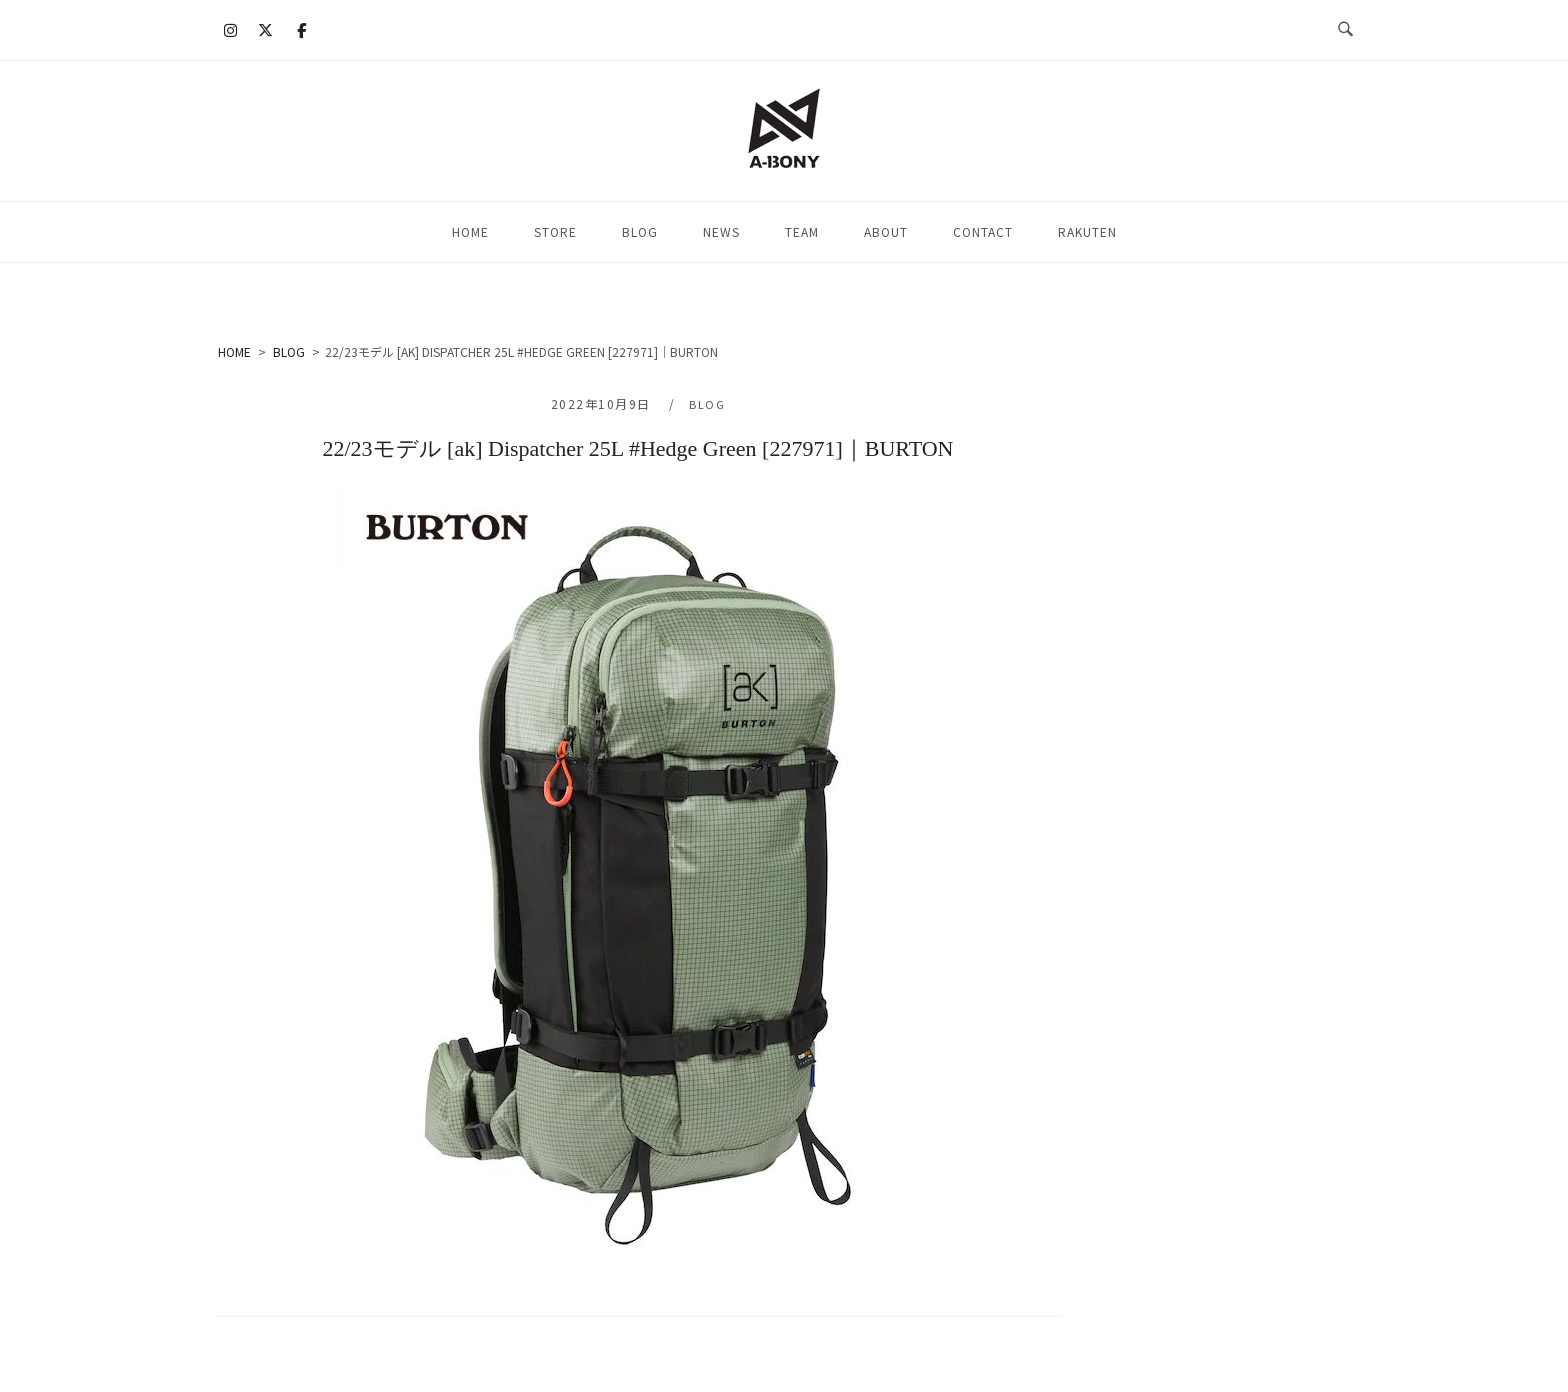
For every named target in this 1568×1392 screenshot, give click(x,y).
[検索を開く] (1345, 30)
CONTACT (983, 231)
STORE (555, 231)
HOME (470, 231)
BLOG (640, 231)
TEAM (802, 231)
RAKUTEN (1087, 231)
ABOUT (886, 231)
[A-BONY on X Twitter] (266, 30)
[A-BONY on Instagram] (231, 30)
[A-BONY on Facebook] (301, 30)
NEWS (721, 231)
